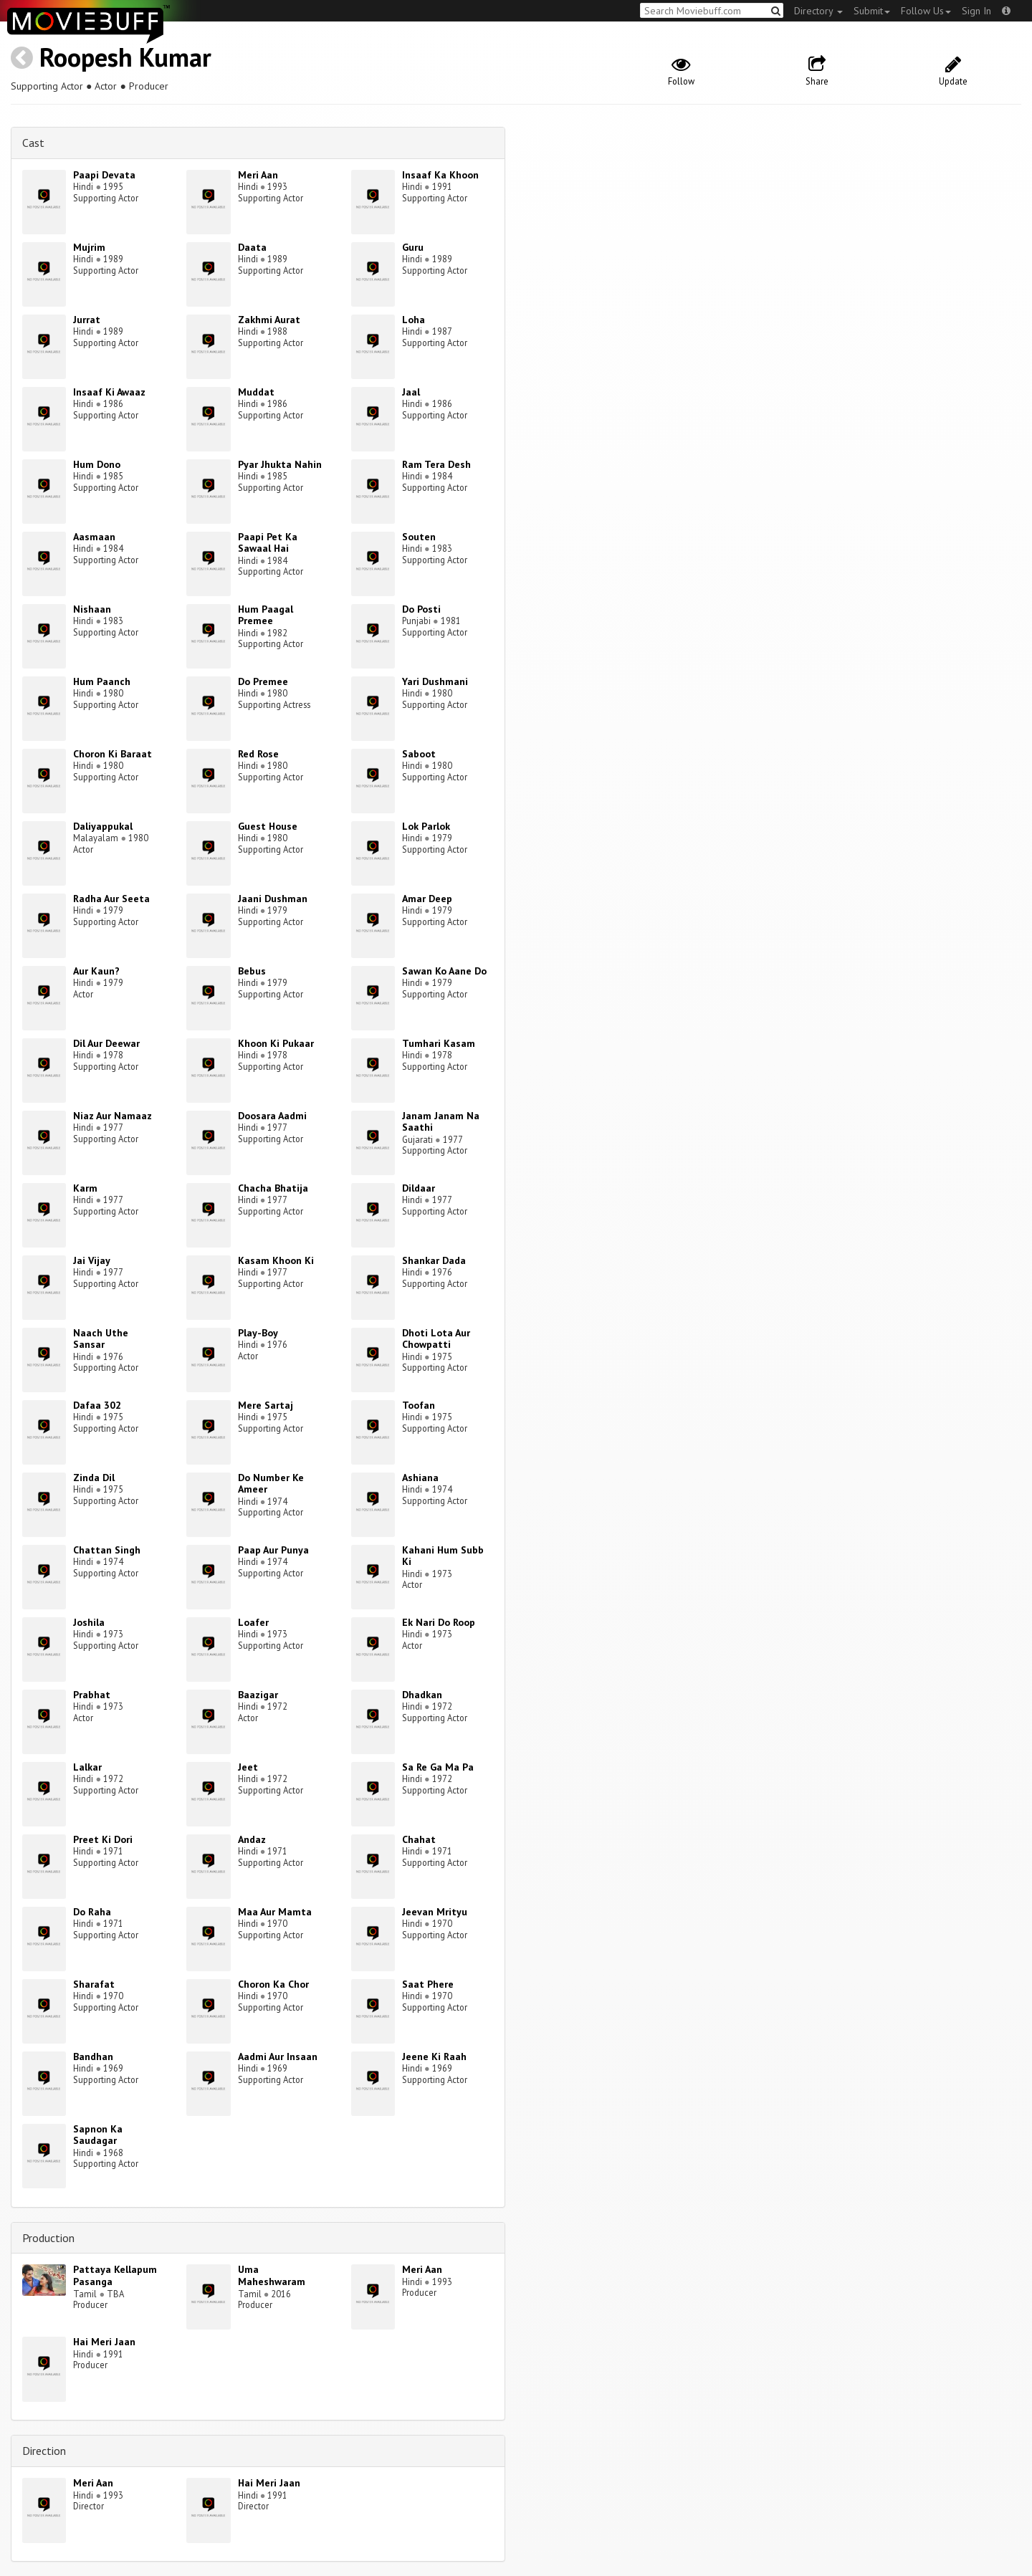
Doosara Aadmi (272, 1115)
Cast (33, 142)
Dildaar (418, 1188)
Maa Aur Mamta (275, 1911)
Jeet (248, 1767)
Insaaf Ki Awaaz (109, 392)
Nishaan (92, 609)
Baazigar (258, 1694)
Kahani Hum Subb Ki (443, 1556)
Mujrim (89, 247)
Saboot (419, 753)
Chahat (419, 1839)
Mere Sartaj (265, 1405)
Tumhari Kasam (438, 1043)
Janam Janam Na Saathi (440, 1121)
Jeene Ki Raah (434, 2056)
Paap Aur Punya (273, 1549)
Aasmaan (94, 536)
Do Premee (263, 681)
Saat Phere (428, 1984)
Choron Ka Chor (273, 1984)
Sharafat (94, 1984)
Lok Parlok (426, 826)
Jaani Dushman (272, 898)
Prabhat (91, 1694)
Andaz (252, 1839)
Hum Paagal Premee (265, 615)
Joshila (89, 1622)
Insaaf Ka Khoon (440, 174)
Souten (419, 536)
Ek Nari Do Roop (438, 1622)
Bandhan (93, 2056)
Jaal (411, 392)
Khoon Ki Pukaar (276, 1043)
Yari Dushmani (435, 681)
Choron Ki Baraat (112, 753)
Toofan (418, 1405)
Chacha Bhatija (273, 1188)
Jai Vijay (91, 1260)
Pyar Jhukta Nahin (280, 464)
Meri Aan (258, 174)
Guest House (267, 826)
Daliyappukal (103, 826)
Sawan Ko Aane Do (444, 970)
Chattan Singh (106, 1549)
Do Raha (92, 1911)
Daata (252, 247)
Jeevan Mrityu (434, 1911)
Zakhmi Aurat (269, 319)
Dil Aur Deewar (106, 1043)
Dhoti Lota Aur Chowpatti (436, 1338)
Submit (872, 10)
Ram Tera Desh (436, 464)
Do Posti (421, 609)
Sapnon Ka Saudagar (98, 2135)
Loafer (253, 1622)
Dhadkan (422, 1694)
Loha (413, 319)
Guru (413, 247)
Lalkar (87, 1767)
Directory (818, 10)
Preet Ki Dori (103, 1839)
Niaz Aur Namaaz (112, 1115)
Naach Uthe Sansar (100, 1338)
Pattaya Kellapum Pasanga (115, 2275)
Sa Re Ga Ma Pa (438, 1767)
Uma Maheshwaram (271, 2275)
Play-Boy (258, 1332)
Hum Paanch (101, 681)
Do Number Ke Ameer (271, 1483)
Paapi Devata (104, 174)
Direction (44, 2450)
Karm (85, 1188)
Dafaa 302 (97, 1405)
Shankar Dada (434, 1260)
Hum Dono (96, 464)
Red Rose (258, 753)
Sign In (976, 10)
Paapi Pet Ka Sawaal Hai (267, 542)
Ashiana (420, 1477)
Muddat (256, 392)
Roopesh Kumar (125, 57)
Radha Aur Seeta (111, 898)
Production (48, 2238)
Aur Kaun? (96, 970)
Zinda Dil (94, 1477)
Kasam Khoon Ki (276, 1260)
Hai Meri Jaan (104, 2341)
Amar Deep (427, 898)
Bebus (252, 970)
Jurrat (86, 319)
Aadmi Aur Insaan (277, 2056)
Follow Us (926, 10)
